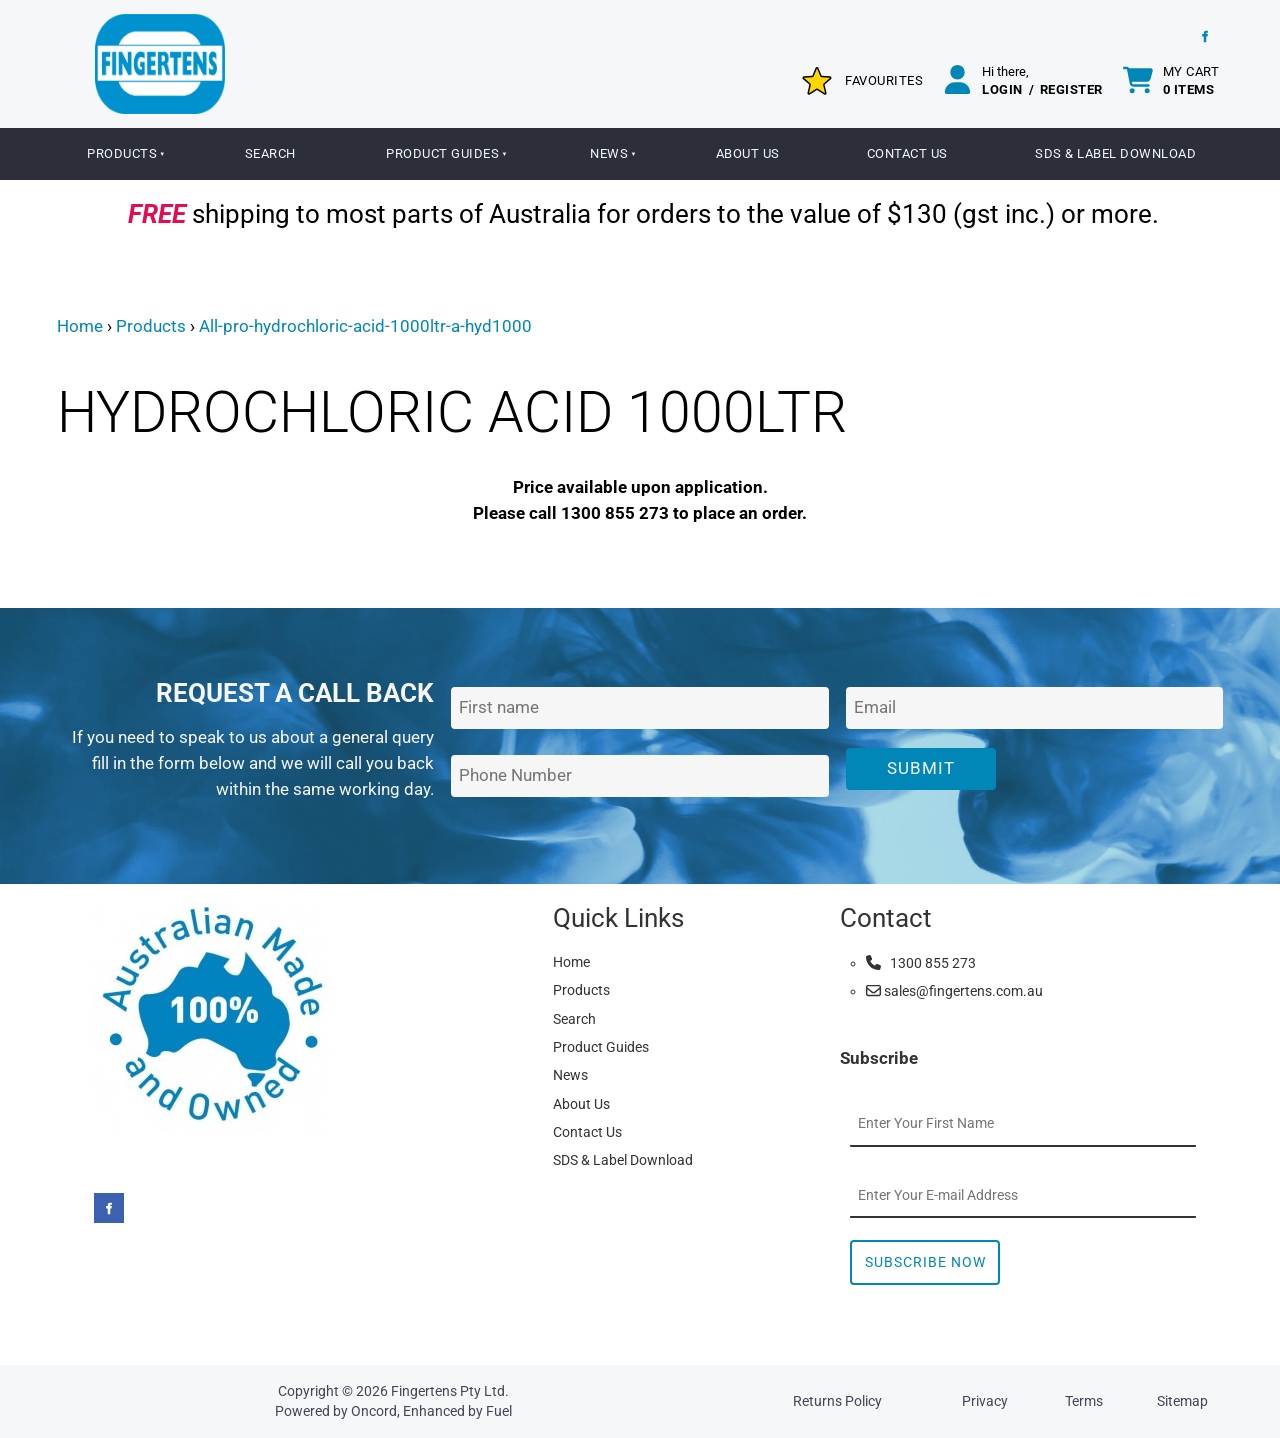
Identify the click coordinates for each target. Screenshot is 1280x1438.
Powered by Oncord (336, 1411)
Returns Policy (837, 1401)
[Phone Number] (639, 776)
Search (270, 153)
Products (122, 153)
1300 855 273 (921, 963)
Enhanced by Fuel (457, 1411)
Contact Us (907, 153)
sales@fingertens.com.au (954, 991)
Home (80, 326)
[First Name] (639, 708)
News (609, 153)
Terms (1084, 1401)
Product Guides (442, 153)
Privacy (985, 1401)
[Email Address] (1034, 708)
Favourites (884, 80)
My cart (1191, 80)
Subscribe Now (925, 1262)
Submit (921, 768)
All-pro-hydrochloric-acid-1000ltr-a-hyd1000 (365, 326)
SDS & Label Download (1115, 153)
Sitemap (1182, 1401)
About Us (748, 153)
